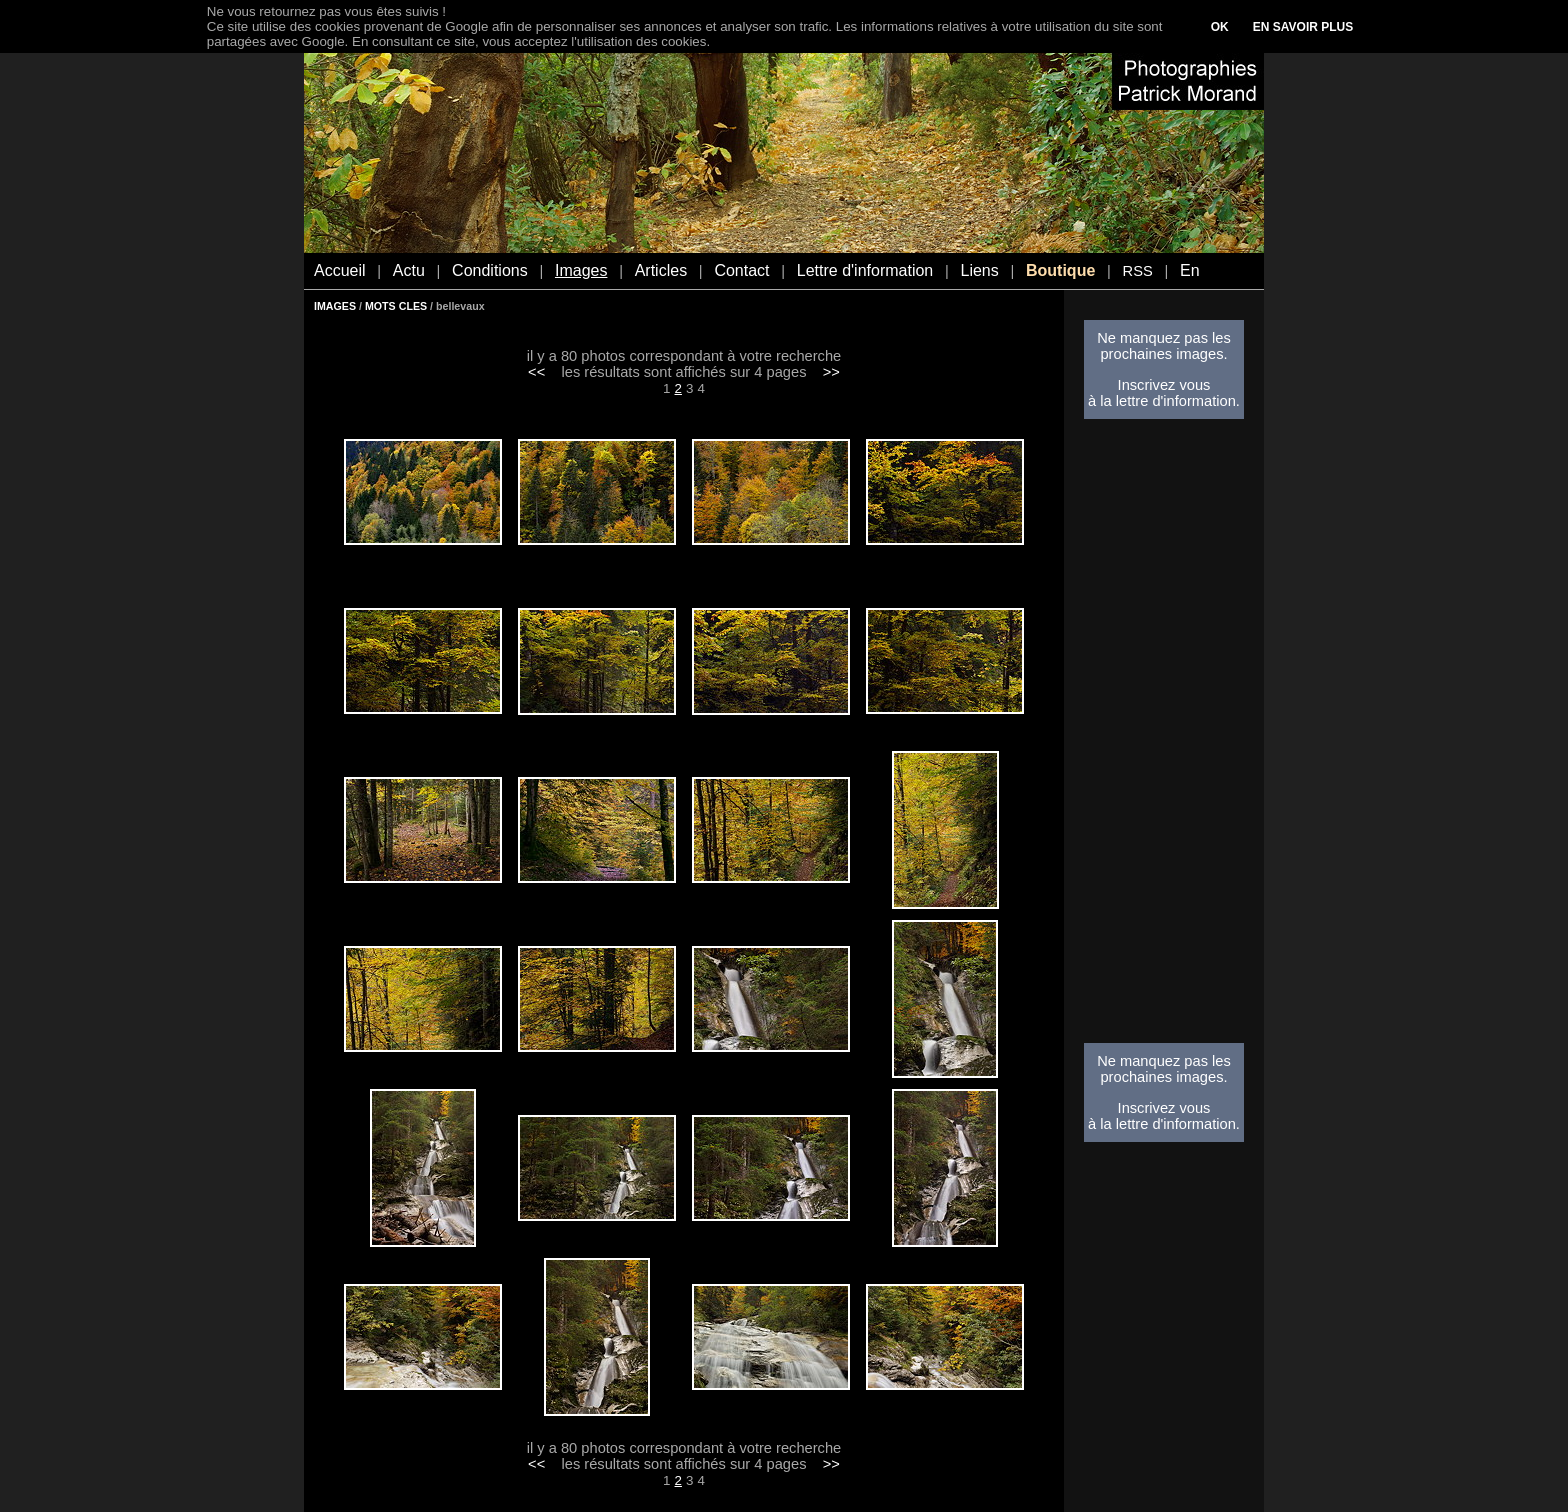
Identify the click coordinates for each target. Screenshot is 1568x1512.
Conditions (490, 270)
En (1190, 270)
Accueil (340, 270)
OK (1220, 27)
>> (831, 372)
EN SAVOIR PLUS (1303, 27)
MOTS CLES (396, 306)
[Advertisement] (1164, 737)
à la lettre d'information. (1164, 401)
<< (536, 372)
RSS (1138, 271)
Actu (409, 270)
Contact (741, 270)
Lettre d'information (865, 270)
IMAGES (335, 306)
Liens (979, 270)
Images (581, 270)
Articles (661, 270)
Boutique (1060, 270)
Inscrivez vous (1164, 385)
